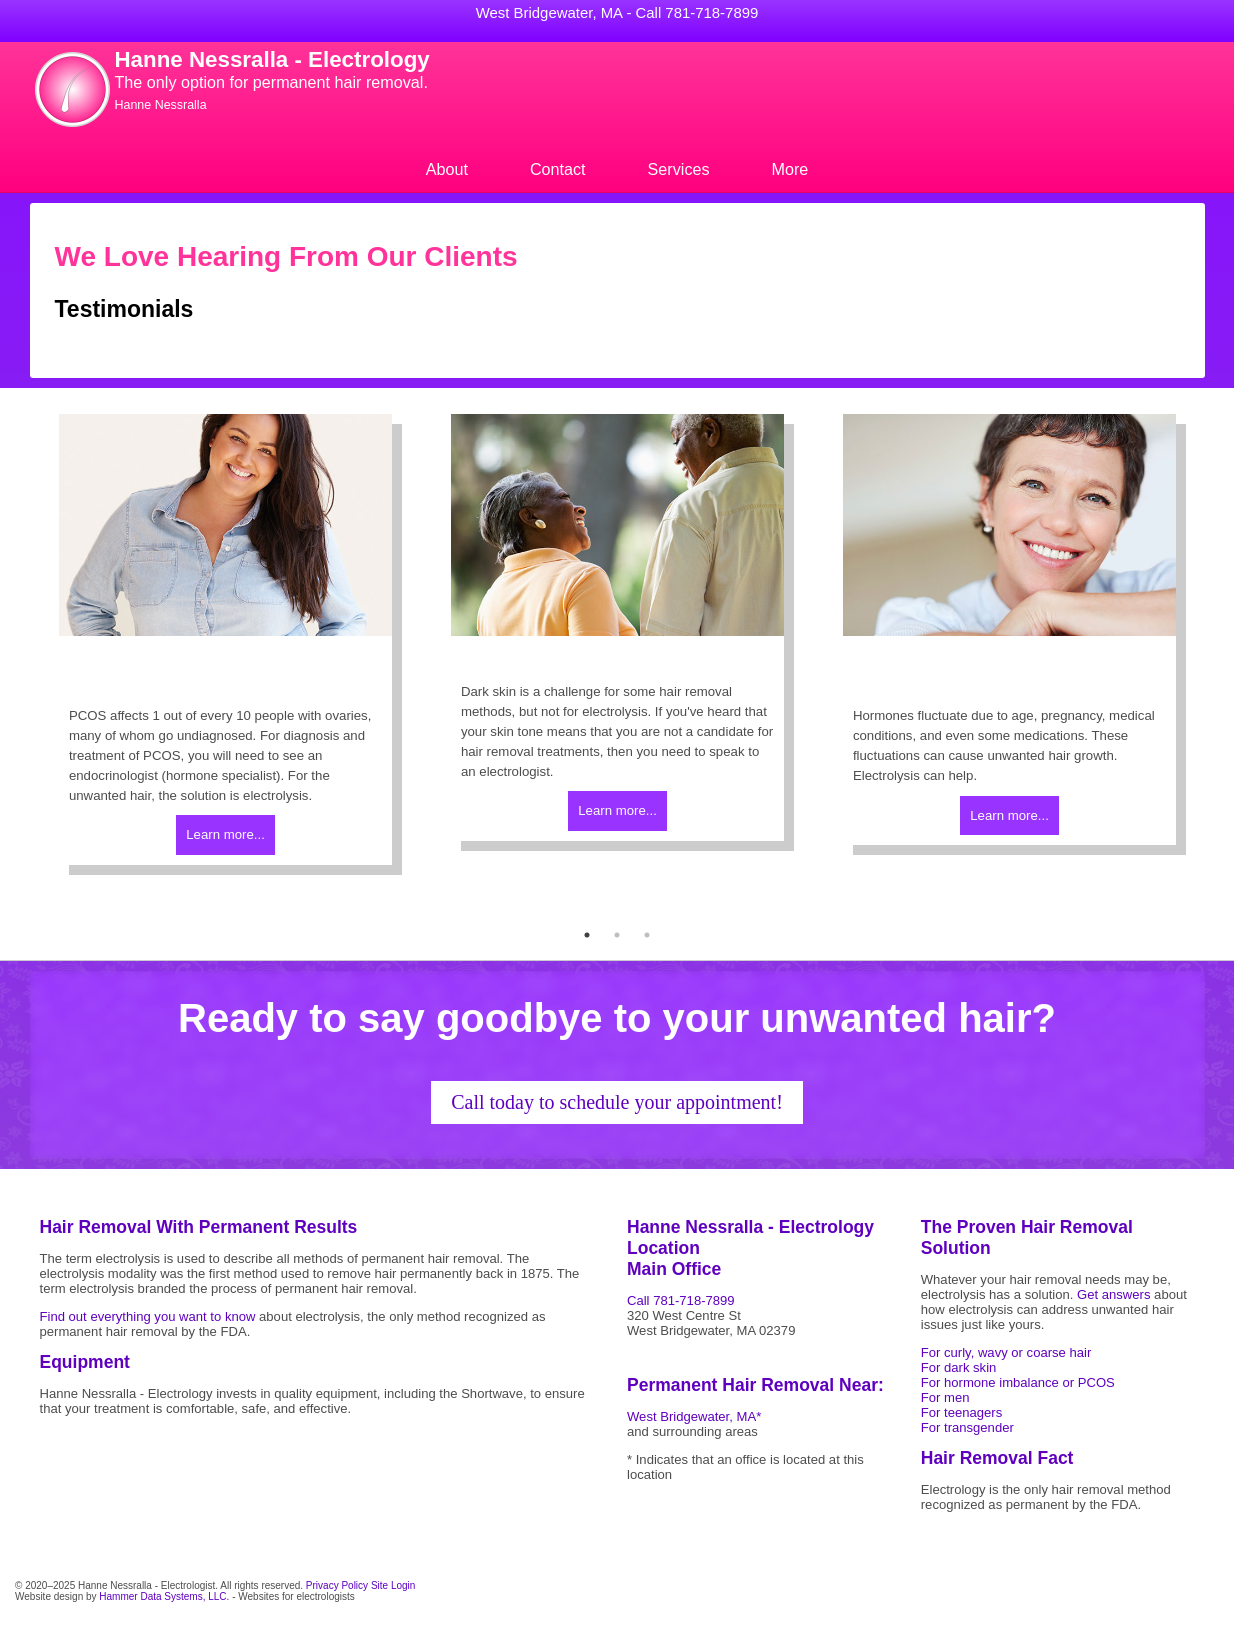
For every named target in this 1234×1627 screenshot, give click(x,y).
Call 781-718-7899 (697, 12)
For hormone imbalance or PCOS (1018, 1382)
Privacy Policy (337, 1585)
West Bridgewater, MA (549, 12)
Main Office (674, 1269)
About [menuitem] (447, 169)
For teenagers (961, 1412)
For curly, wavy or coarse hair (1006, 1352)
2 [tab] (617, 935)
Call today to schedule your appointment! (617, 1102)
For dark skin (959, 1367)
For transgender (967, 1427)
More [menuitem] (790, 169)
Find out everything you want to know (148, 1316)
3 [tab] (647, 935)
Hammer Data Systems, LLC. (164, 1596)
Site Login (393, 1585)
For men (945, 1397)
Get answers (1113, 1294)
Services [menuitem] (679, 169)
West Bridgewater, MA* (694, 1416)
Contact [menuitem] (558, 169)
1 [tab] (587, 935)
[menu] (617, 169)
